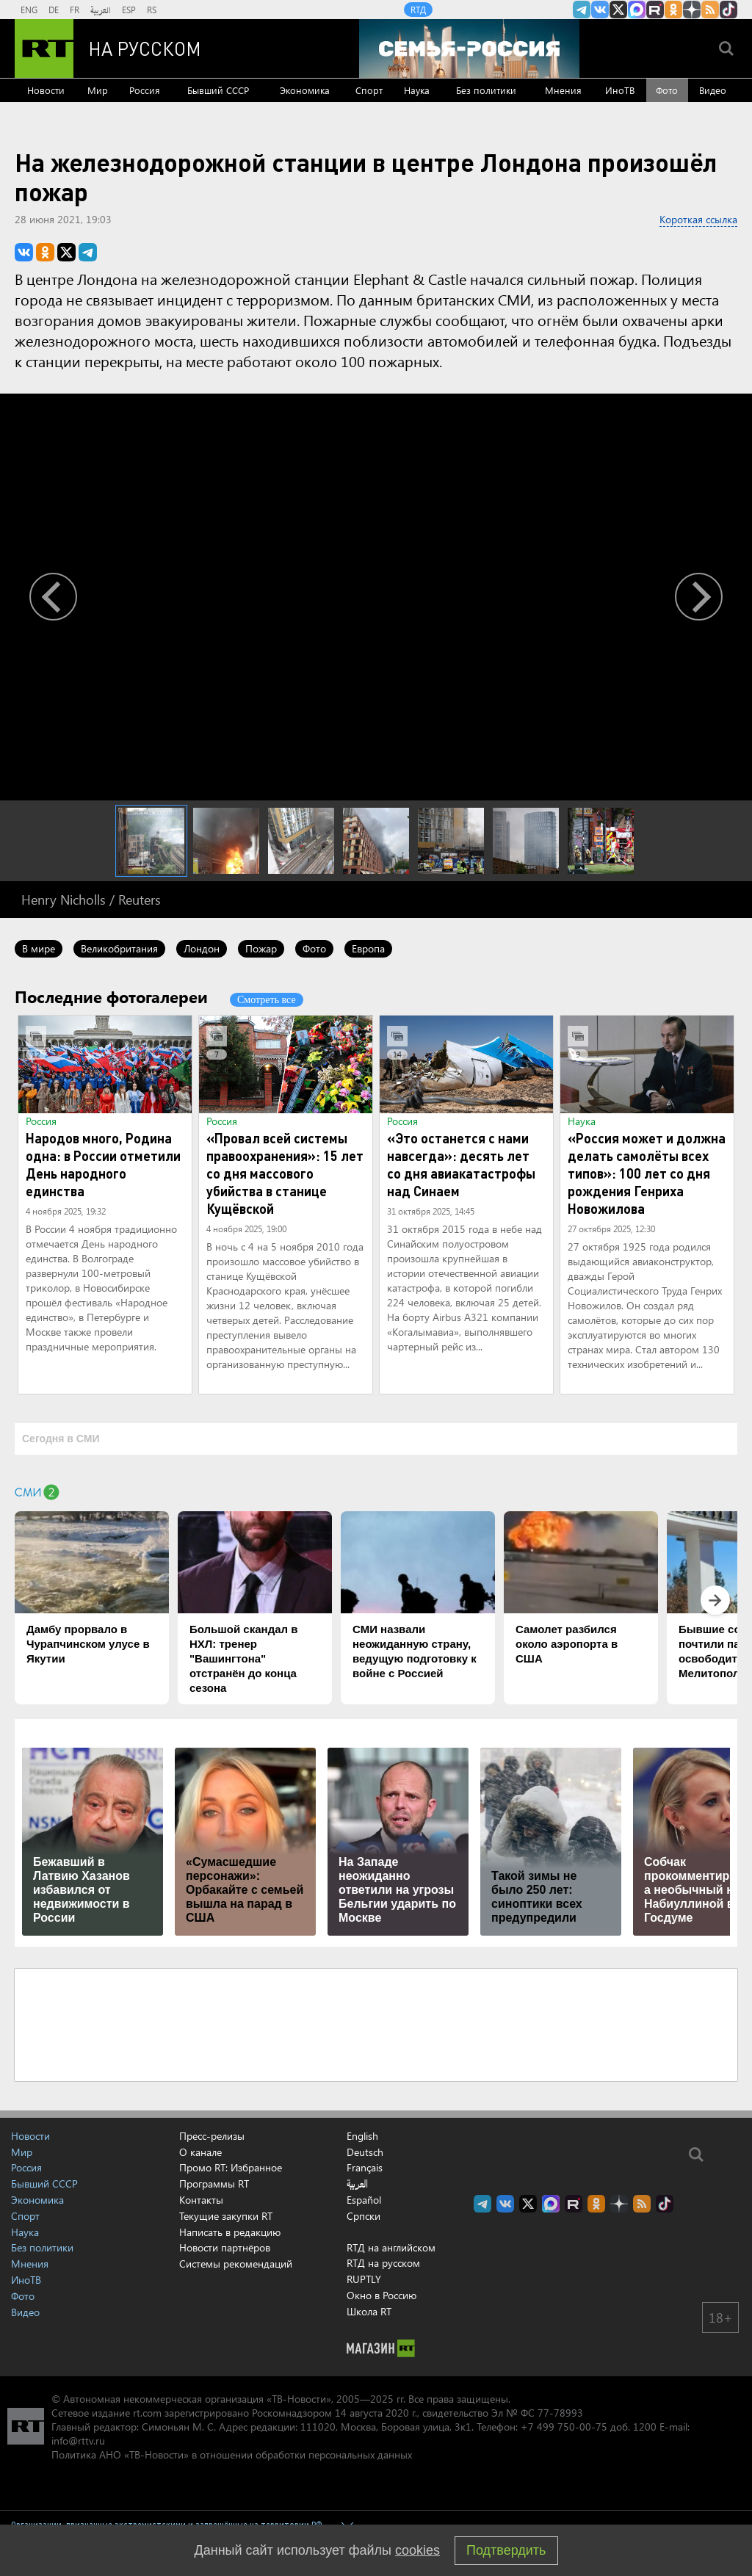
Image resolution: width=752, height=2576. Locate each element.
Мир (97, 90)
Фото (667, 90)
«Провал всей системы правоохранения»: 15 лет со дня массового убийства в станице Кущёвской (285, 1173)
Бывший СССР (218, 90)
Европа (368, 948)
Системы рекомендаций (235, 2264)
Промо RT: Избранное (230, 2167)
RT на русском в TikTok (728, 9)
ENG (29, 9)
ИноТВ (619, 90)
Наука (417, 90)
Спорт (369, 90)
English (362, 2136)
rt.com (147, 2413)
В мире (38, 948)
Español (364, 2200)
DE (53, 9)
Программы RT (214, 2183)
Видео (712, 90)
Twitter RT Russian (618, 9)
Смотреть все (266, 999)
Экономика (305, 90)
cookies (417, 2550)
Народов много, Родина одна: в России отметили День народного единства (103, 1164)
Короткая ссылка (698, 219)
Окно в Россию (381, 2295)
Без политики (486, 90)
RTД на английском (391, 2247)
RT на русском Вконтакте (600, 9)
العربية (100, 9)
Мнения (563, 90)
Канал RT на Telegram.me (581, 9)
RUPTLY (364, 2279)
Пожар (261, 948)
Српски (363, 2216)
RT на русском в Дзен (692, 9)
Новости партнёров (224, 2247)
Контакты (201, 2200)
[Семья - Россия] (469, 48)
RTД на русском (383, 2263)
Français (365, 2167)
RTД (418, 9)
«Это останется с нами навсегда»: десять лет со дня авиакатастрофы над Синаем (461, 1164)
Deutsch (365, 2152)
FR (74, 9)
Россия (144, 90)
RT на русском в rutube (655, 9)
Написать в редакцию (230, 2232)
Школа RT (369, 2311)
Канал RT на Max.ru (637, 9)
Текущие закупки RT (225, 2216)
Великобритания (119, 948)
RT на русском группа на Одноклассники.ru (673, 9)
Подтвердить (506, 2550)
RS (151, 9)
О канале (200, 2152)
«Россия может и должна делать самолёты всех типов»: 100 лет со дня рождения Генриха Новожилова (647, 1173)
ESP (129, 9)
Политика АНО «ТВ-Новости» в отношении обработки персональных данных (231, 2454)
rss (710, 9)
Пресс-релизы (212, 2136)
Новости (46, 90)
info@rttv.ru (78, 2440)
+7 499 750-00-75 (564, 2427)
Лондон (202, 948)
